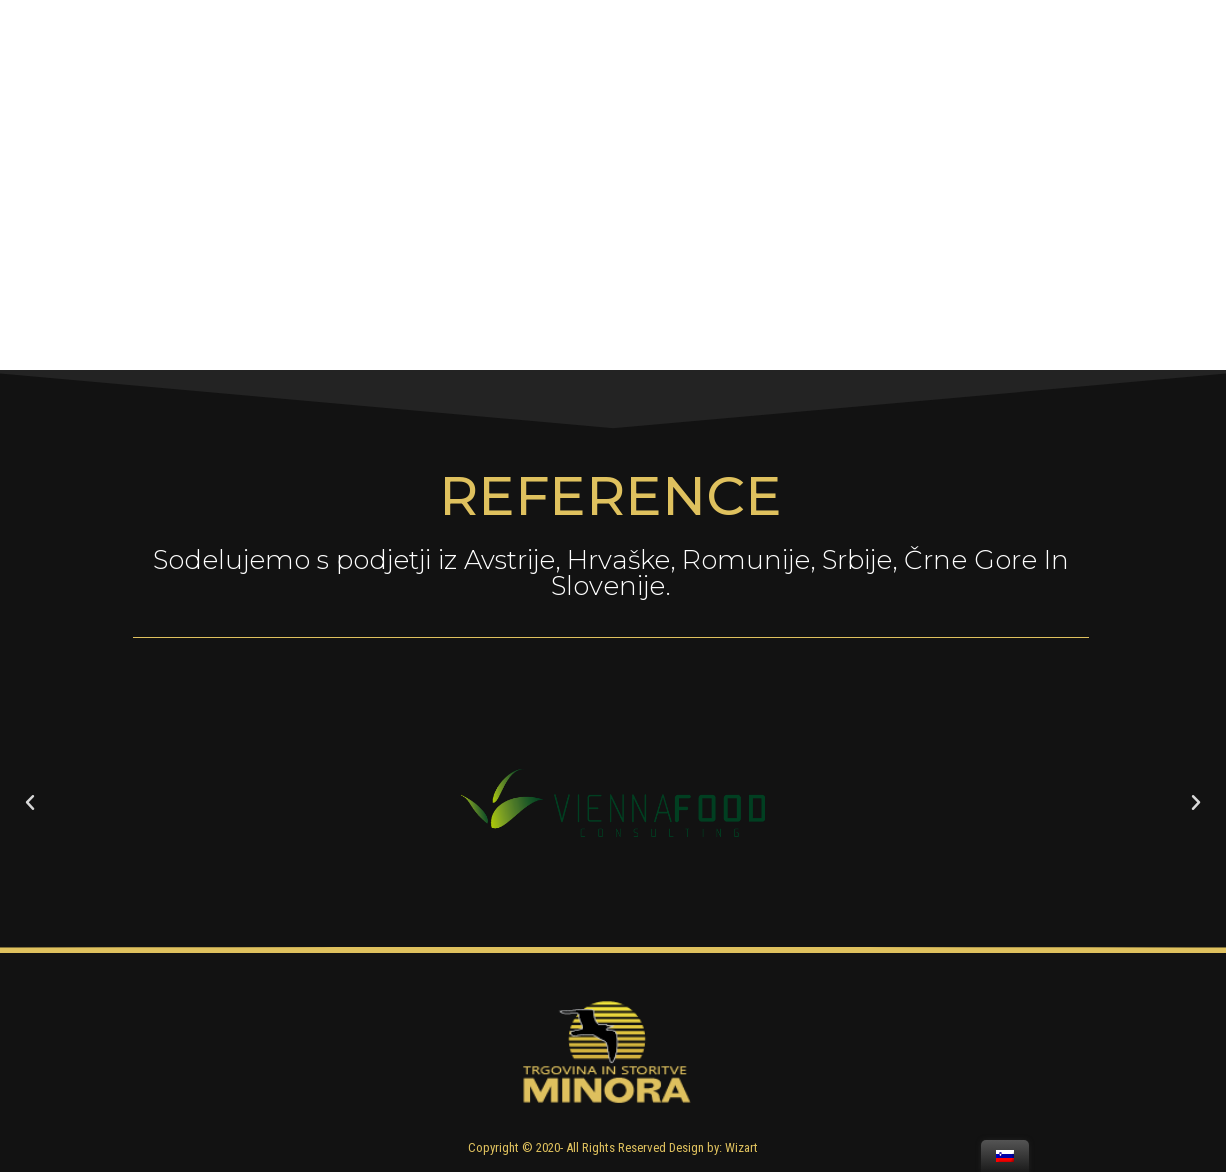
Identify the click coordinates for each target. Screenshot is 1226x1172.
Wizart (741, 1147)
